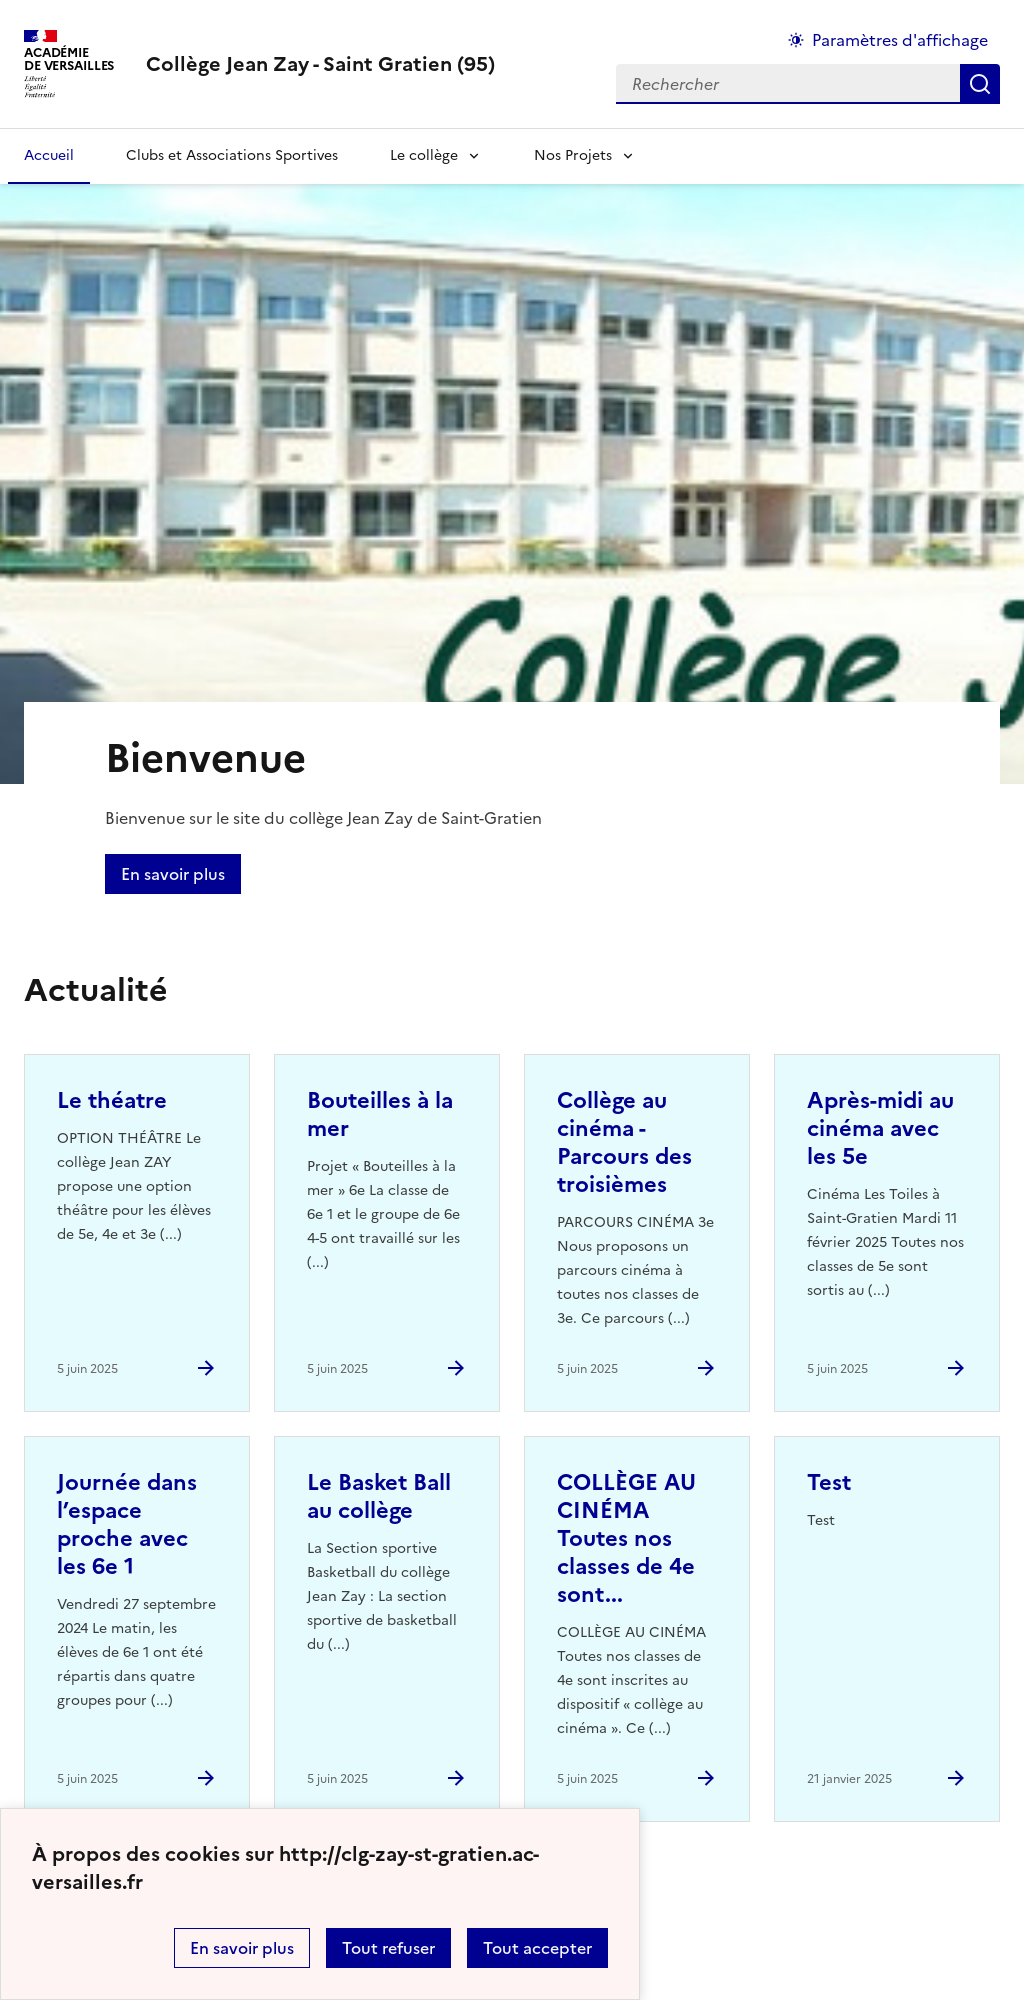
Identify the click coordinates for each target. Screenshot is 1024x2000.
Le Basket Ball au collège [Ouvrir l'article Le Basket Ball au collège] (379, 1496)
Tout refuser (388, 1948)
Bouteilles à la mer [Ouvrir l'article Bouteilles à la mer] (380, 1114)
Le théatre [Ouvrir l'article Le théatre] (112, 1100)
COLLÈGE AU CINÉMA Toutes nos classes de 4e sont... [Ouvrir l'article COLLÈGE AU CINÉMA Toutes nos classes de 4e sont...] (626, 1538)
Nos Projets (573, 155)
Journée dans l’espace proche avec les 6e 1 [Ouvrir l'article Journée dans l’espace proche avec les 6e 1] (127, 1524)
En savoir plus (242, 1948)
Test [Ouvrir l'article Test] (829, 1482)
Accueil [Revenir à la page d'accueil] (49, 155)
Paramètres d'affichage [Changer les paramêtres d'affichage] (900, 40)
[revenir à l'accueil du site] (320, 64)
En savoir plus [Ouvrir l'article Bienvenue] (173, 874)
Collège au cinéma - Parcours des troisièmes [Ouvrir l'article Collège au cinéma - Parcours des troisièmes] (624, 1142)
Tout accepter (537, 1948)
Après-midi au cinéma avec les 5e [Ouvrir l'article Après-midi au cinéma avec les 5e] (880, 1128)
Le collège (424, 155)
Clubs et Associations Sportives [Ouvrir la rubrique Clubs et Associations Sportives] (232, 155)
